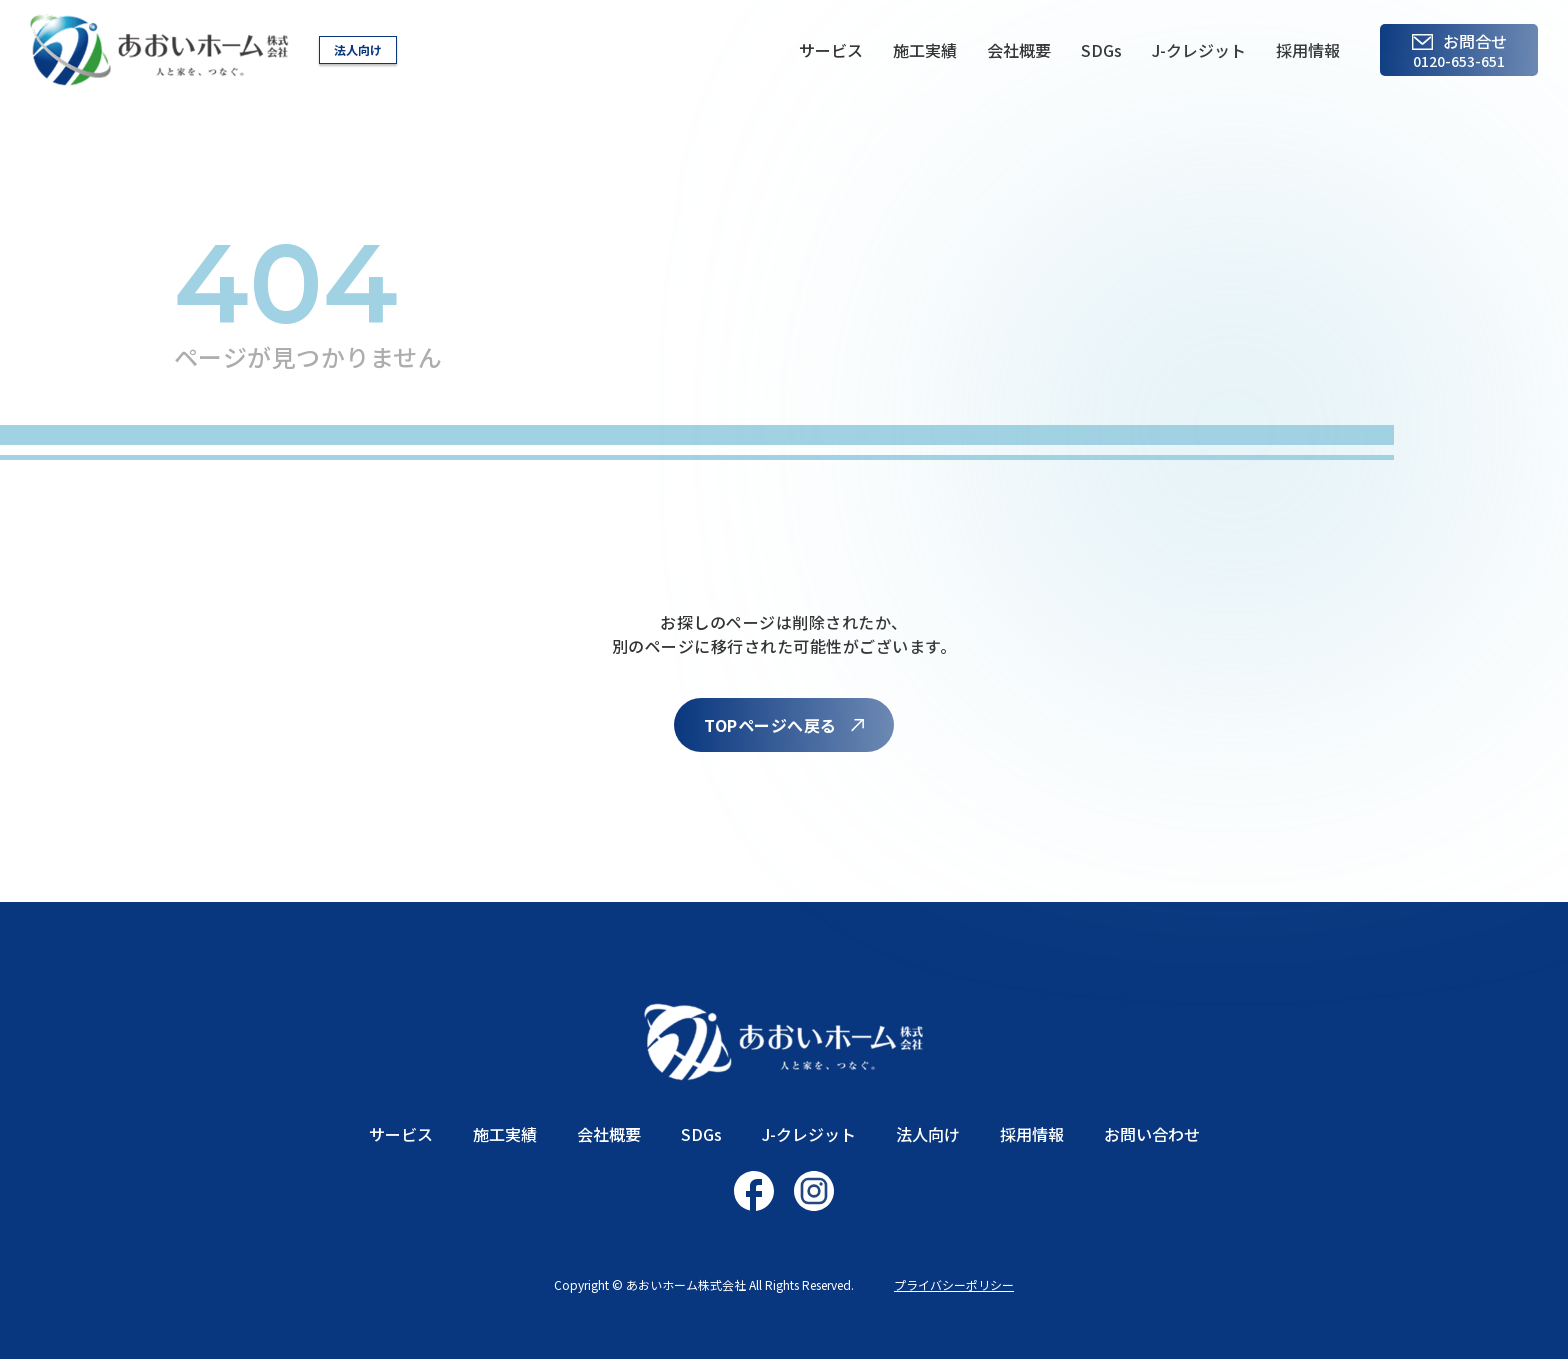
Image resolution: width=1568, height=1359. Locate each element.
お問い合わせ (1152, 1134)
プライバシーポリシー (954, 1284)
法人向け (358, 49)
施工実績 (925, 50)
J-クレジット (1199, 50)
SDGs (1101, 50)
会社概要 (1019, 50)
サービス (831, 50)
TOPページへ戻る (770, 725)
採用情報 (1308, 50)
